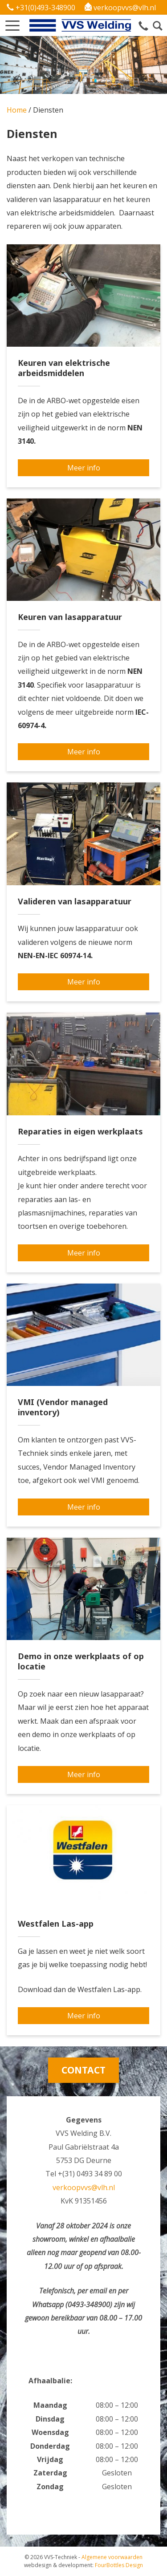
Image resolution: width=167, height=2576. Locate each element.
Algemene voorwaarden (112, 2557)
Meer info (83, 468)
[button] (12, 23)
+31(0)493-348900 (41, 7)
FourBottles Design (83, 2565)
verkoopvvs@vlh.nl (120, 7)
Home (17, 110)
